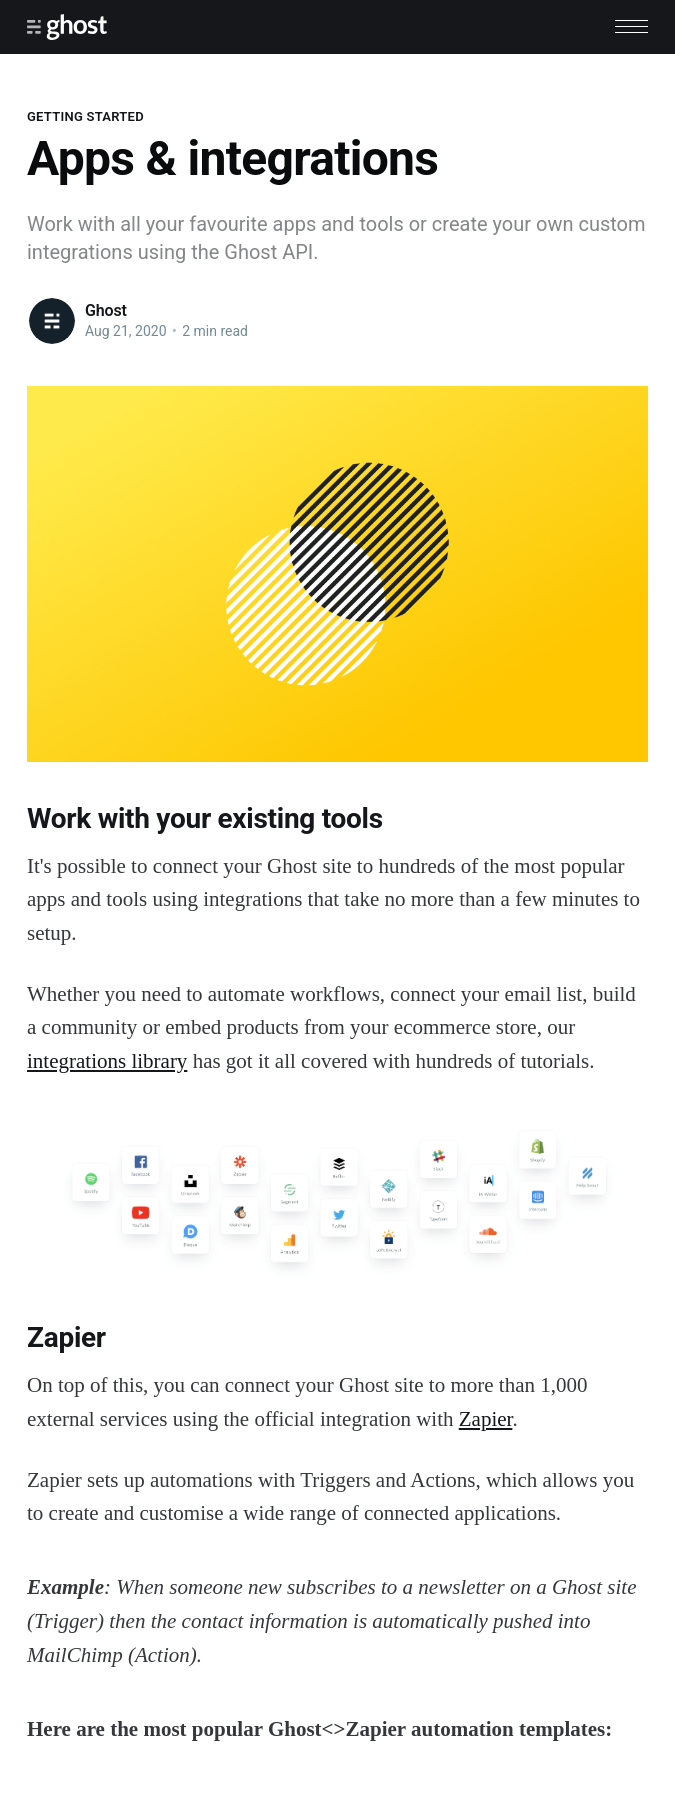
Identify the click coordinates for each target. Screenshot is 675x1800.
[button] (631, 26)
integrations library (107, 1061)
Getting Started (85, 116)
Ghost (106, 310)
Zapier (486, 1419)
